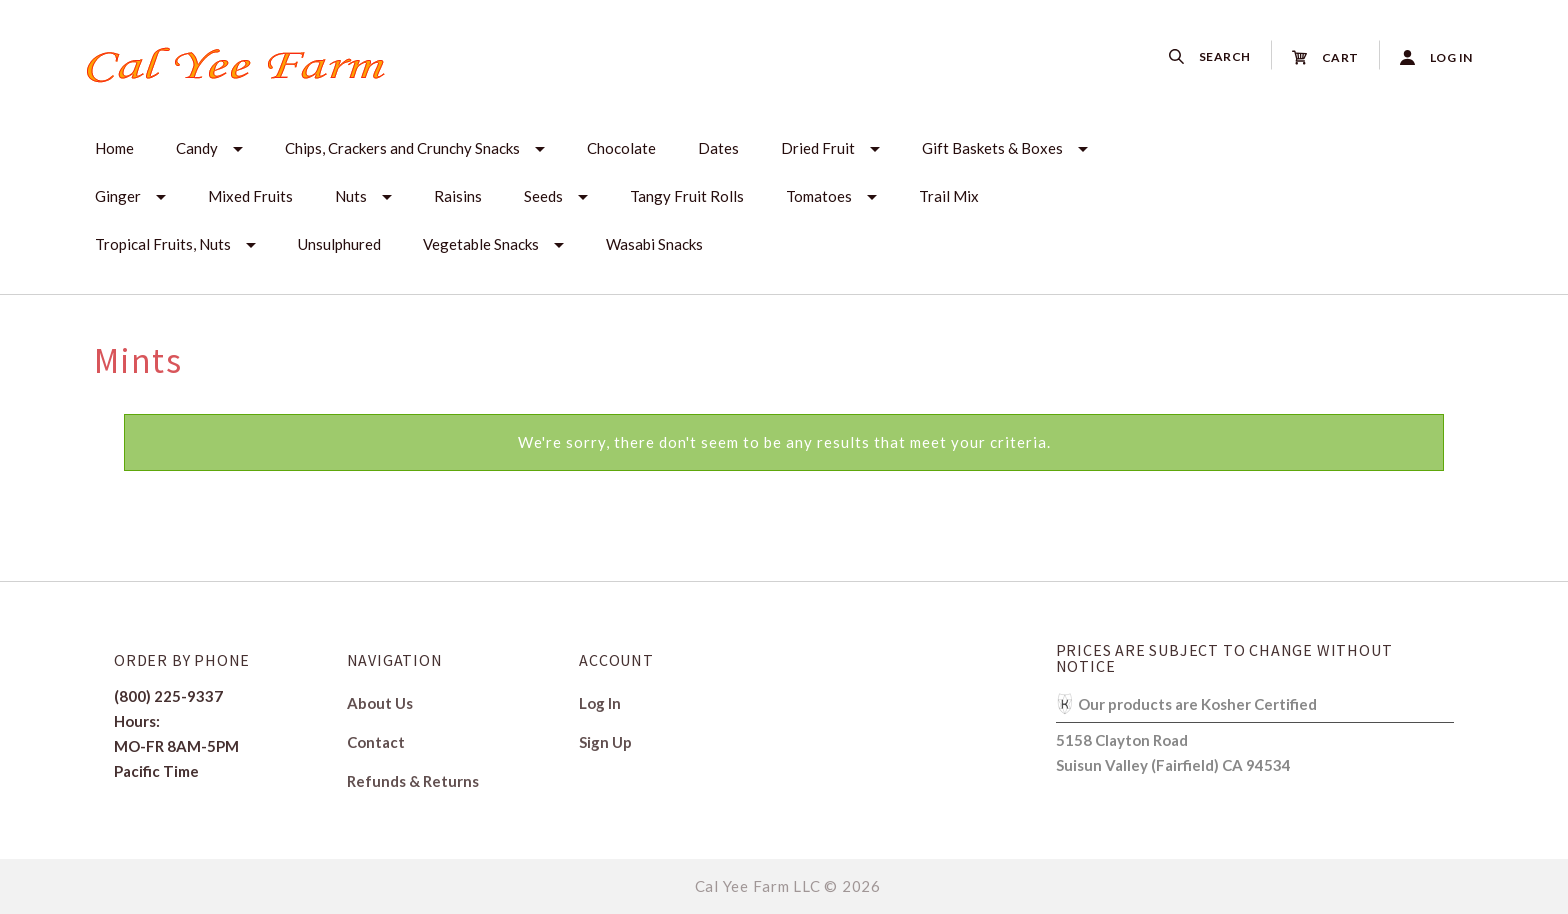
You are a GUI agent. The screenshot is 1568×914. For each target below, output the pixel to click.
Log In (600, 703)
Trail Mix (949, 196)
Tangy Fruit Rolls (687, 196)
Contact (376, 742)
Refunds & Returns (413, 780)
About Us (380, 703)
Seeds (543, 196)
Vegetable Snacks (481, 244)
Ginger (118, 196)
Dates (718, 148)
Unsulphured (339, 244)
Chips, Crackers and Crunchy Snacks (402, 148)
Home (114, 148)
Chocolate (621, 148)
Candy (197, 148)
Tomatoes (819, 196)
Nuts (351, 196)
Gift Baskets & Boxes (992, 148)
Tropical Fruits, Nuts (163, 244)
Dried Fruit (818, 148)
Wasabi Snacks (654, 244)
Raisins (458, 196)
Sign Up (605, 741)
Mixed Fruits (250, 196)
